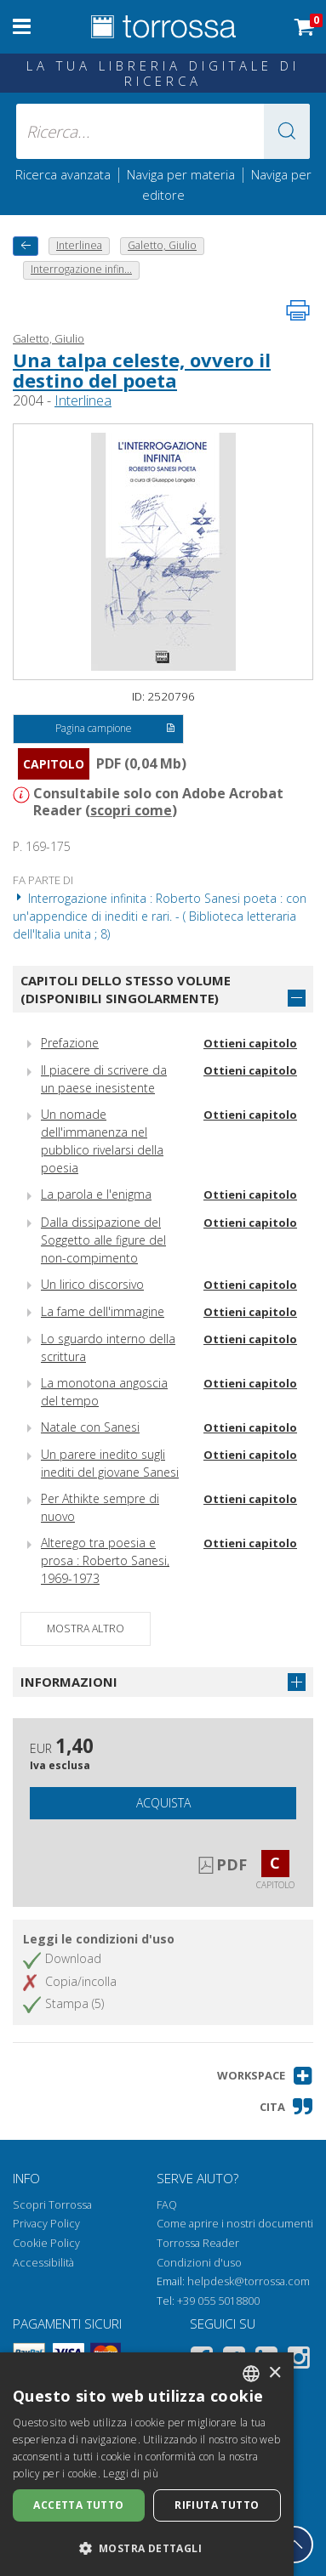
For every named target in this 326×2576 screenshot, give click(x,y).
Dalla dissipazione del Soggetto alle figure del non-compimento (103, 1240)
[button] (287, 131)
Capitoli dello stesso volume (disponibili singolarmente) (125, 989)
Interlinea (83, 400)
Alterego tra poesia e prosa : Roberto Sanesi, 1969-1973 (105, 1560)
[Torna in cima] (294, 2544)
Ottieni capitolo (250, 1043)
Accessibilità (43, 2262)
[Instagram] (298, 2360)
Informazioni (68, 1681)
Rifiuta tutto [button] (216, 2505)
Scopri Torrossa (52, 2205)
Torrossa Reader (198, 2243)
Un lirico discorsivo (92, 1284)
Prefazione (70, 1043)
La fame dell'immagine (102, 1311)
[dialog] (147, 2464)
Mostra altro (85, 1628)
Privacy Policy (46, 2223)
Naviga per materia (181, 174)
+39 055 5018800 (218, 2301)
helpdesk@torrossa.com (248, 2281)
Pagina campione (115, 729)
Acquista (163, 1803)
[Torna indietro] (25, 246)
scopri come (131, 810)
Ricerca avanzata (63, 174)
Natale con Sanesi (90, 1427)
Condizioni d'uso (199, 2262)
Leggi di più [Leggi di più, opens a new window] (130, 2473)
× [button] (274, 2373)
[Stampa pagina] (298, 310)
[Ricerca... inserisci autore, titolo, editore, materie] (163, 131)
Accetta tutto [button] (78, 2505)
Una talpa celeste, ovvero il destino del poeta (142, 370)
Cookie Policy (46, 2243)
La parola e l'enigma (96, 1194)
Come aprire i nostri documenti (235, 2223)
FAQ (167, 2205)
